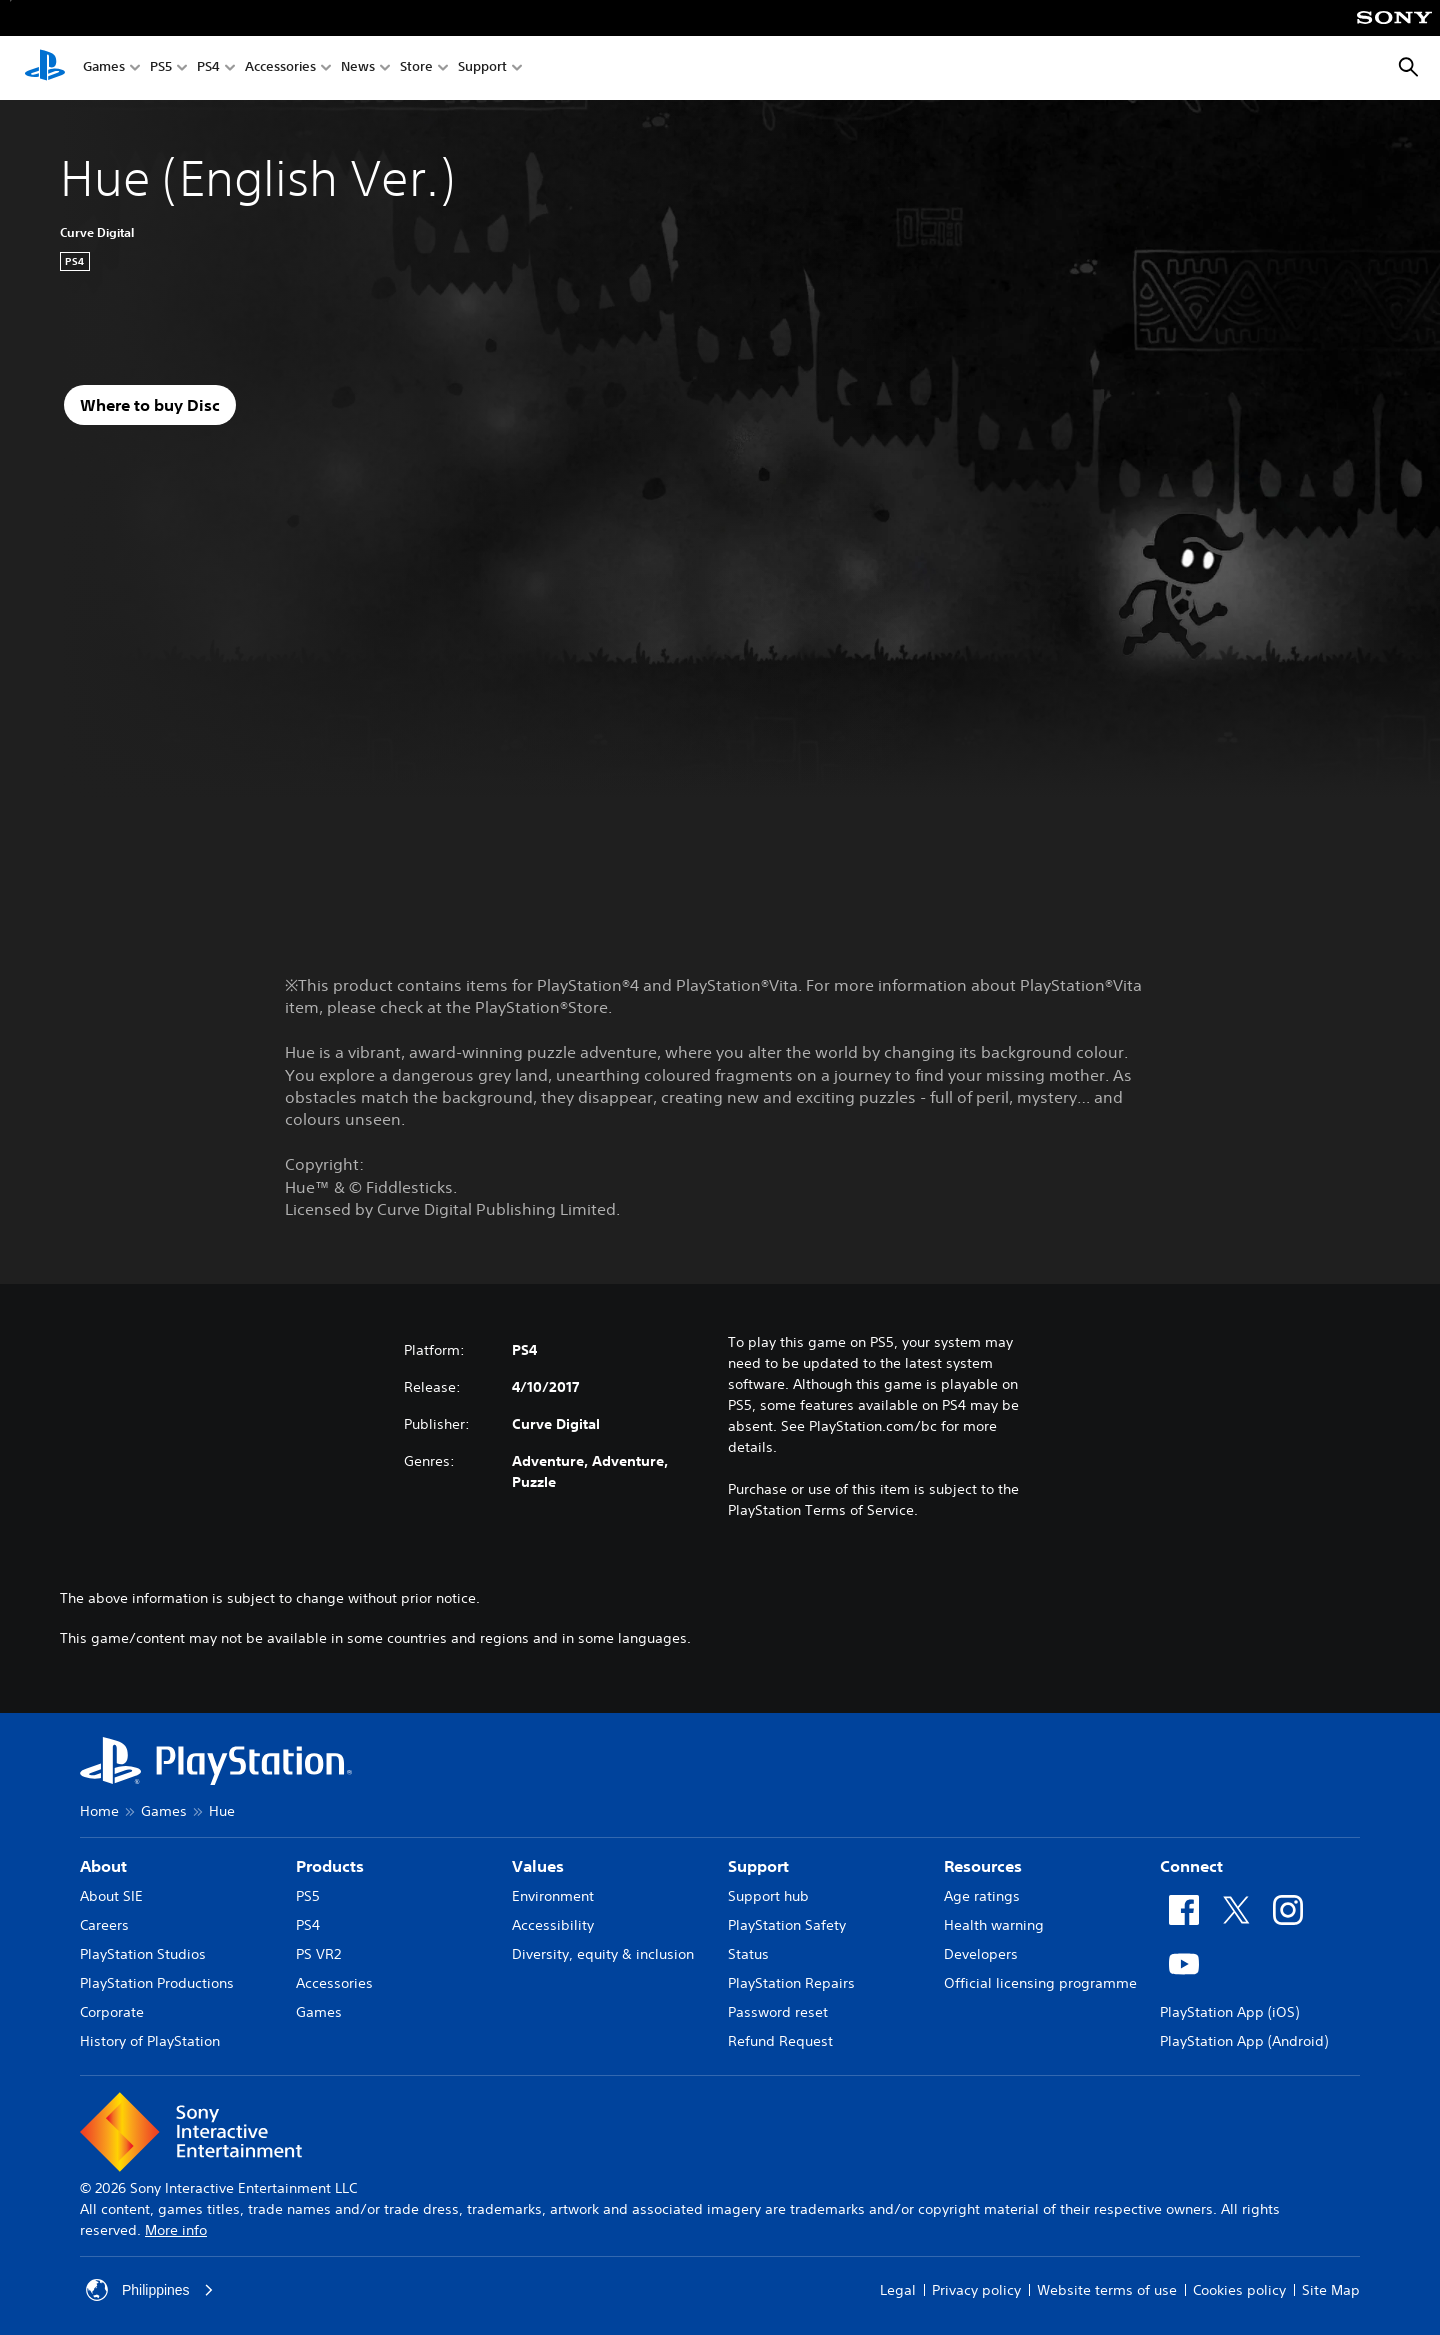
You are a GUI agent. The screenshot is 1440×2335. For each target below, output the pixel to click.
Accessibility (553, 1925)
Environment (553, 1896)
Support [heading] (758, 1866)
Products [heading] (330, 1866)
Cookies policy (1239, 2290)
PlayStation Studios (143, 1954)
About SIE (111, 1896)
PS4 (208, 68)
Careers (104, 1925)
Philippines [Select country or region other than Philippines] (150, 2290)
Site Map (1331, 2290)
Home (99, 1811)
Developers (981, 1954)
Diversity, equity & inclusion (603, 1954)
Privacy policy (976, 2290)
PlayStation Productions (157, 1983)
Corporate (112, 2012)
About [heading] (103, 1866)
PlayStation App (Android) (1244, 2041)
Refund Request (780, 2041)
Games (104, 68)
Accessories (280, 68)
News (358, 68)
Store (416, 68)
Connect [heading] (1191, 1866)
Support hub (768, 1896)
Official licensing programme (1040, 1983)
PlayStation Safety (787, 1925)
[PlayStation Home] (45, 68)
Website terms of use (1107, 2290)
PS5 (161, 68)
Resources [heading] (983, 1866)
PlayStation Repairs (791, 1983)
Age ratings (982, 1896)
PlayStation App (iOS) (1229, 2012)
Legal (898, 2290)
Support (482, 68)
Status (748, 1954)
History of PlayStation (150, 2041)
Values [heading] (538, 1866)
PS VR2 (318, 1954)
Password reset (778, 2012)
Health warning (994, 1925)
